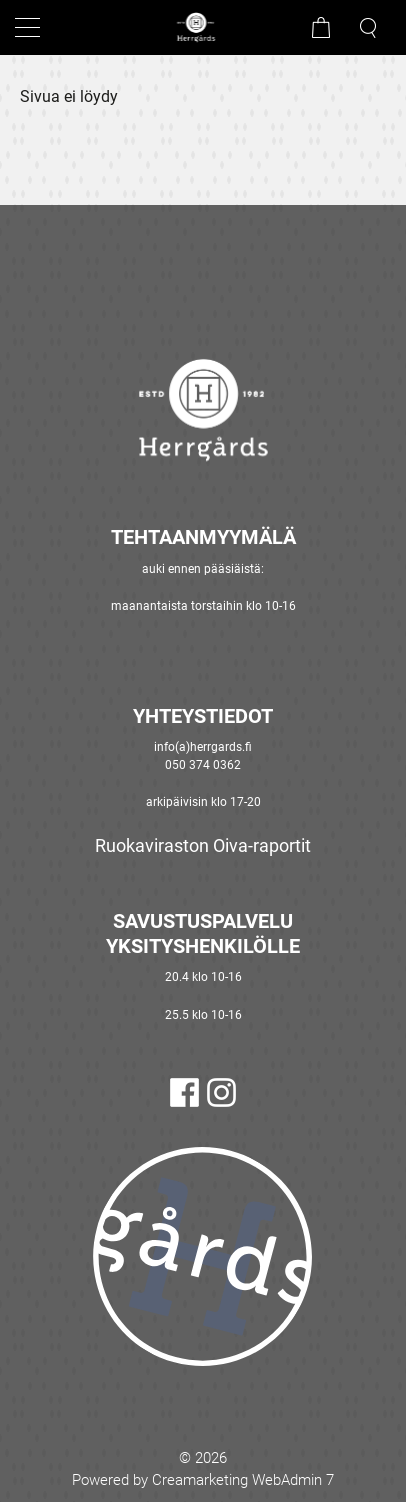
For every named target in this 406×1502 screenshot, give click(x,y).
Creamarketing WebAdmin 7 (243, 1480)
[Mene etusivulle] (203, 27)
